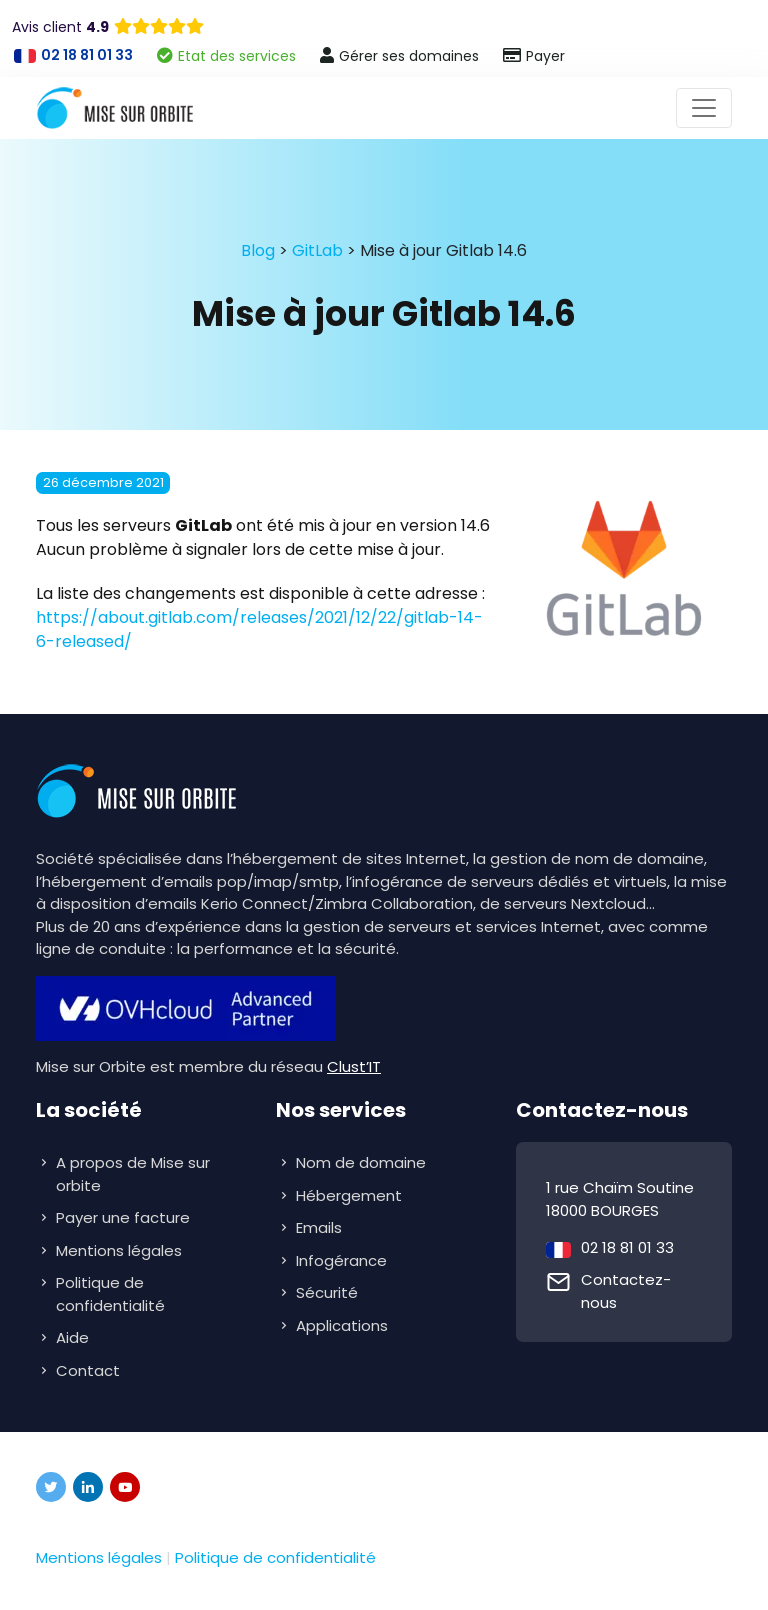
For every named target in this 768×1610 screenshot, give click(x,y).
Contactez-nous (626, 1291)
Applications (344, 1325)
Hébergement (351, 1195)
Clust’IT (354, 1066)
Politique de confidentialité (110, 1294)
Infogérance (343, 1260)
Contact (88, 1370)
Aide (72, 1337)
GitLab (317, 250)
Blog (258, 250)
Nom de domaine (361, 1162)
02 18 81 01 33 (627, 1247)
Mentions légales (119, 1250)
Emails (321, 1227)
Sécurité (329, 1292)
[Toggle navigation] (704, 108)
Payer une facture (123, 1217)
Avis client (60, 27)
